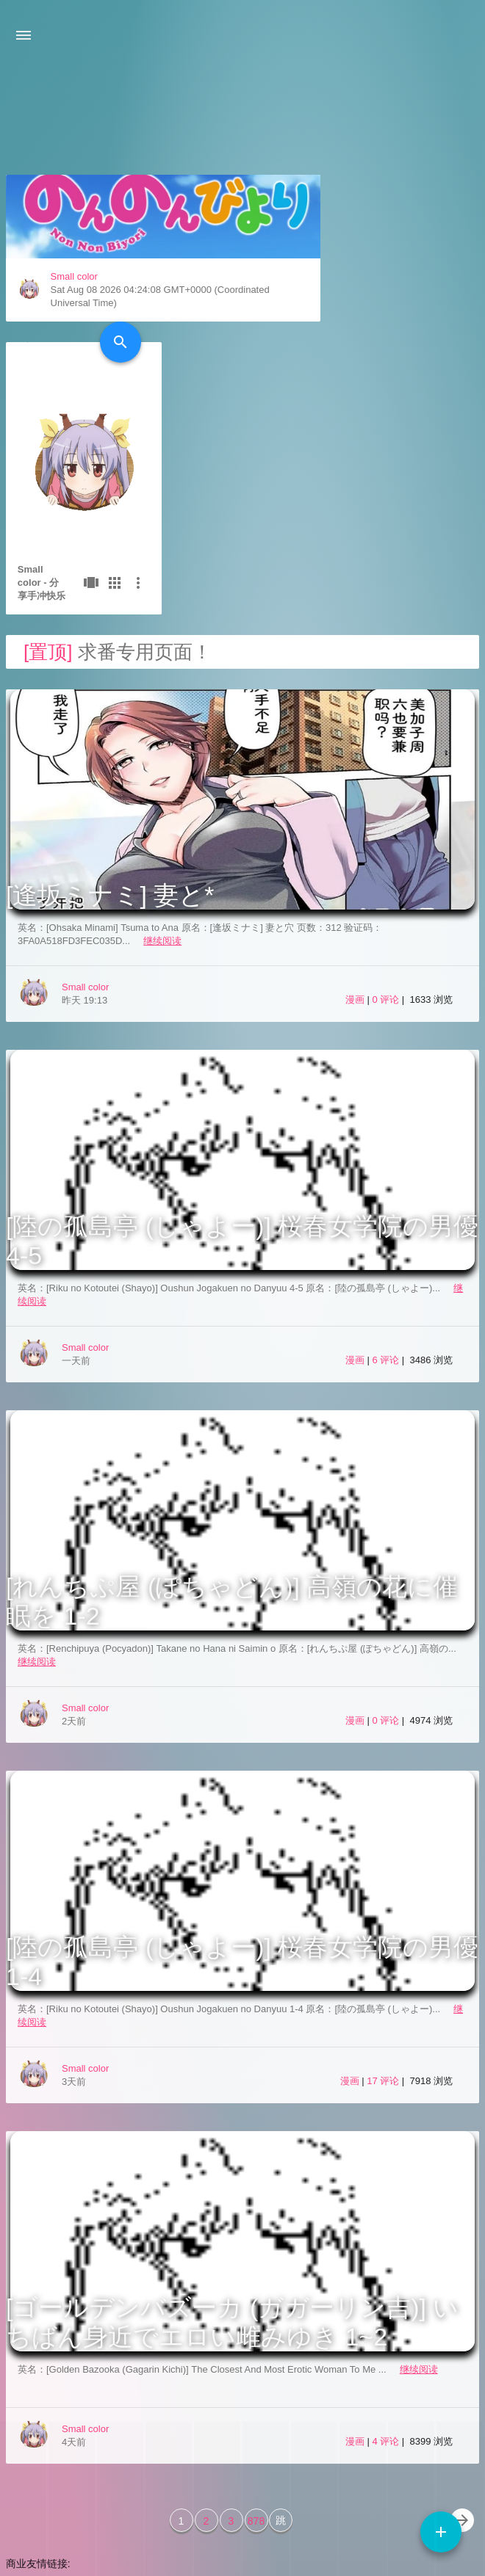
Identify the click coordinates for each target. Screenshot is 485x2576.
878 (256, 2367)
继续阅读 (162, 786)
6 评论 (386, 1205)
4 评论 (386, 2287)
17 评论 (384, 1926)
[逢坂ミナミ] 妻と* (110, 741)
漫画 (354, 845)
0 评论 (386, 845)
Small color (73, 415)
